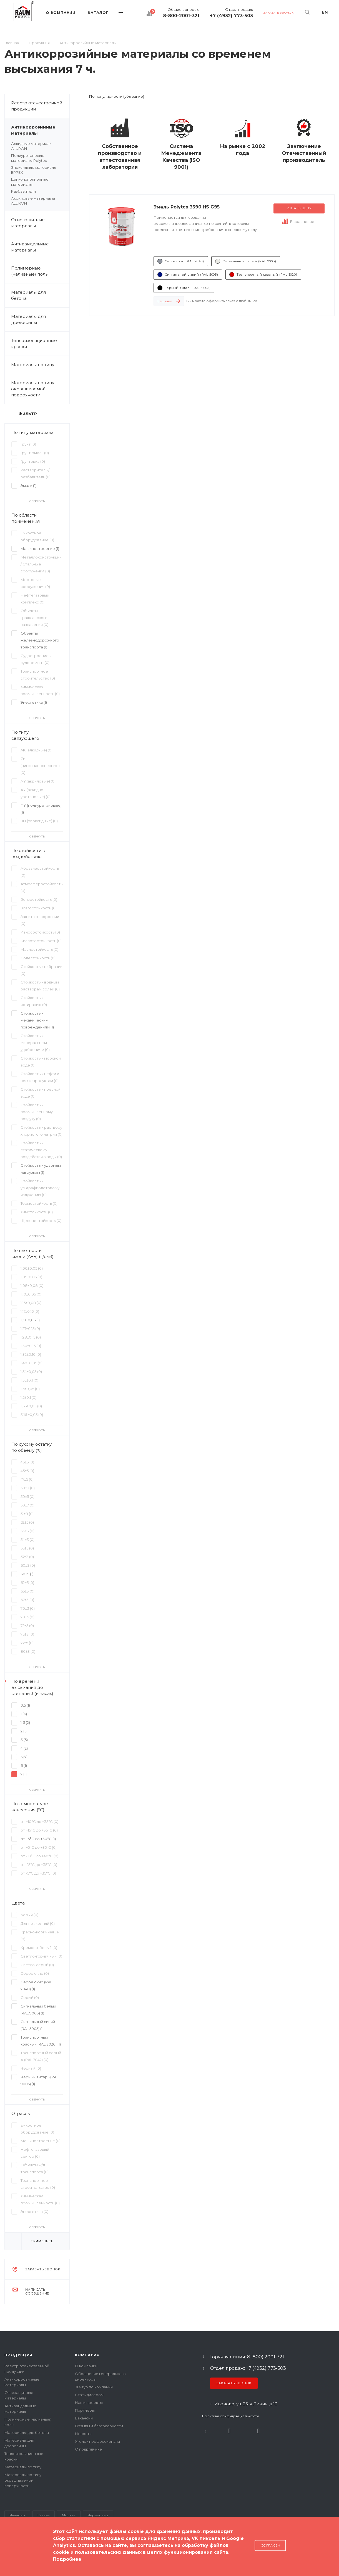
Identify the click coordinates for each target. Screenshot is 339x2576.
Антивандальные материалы (30, 247)
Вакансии (84, 2418)
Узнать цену (299, 208)
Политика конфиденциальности (230, 2416)
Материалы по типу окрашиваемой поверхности (40, 389)
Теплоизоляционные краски (34, 343)
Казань (43, 2515)
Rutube (229, 2430)
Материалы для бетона (40, 295)
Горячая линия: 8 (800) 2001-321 (247, 2357)
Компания (87, 2355)
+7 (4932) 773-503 (231, 16)
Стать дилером (89, 2395)
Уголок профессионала (97, 2441)
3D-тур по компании (94, 2387)
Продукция (18, 2355)
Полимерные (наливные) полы (40, 271)
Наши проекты (89, 2402)
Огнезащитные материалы (28, 222)
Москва (68, 2515)
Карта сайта (15, 2553)
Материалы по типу (40, 365)
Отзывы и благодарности (99, 2426)
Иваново (17, 2515)
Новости (83, 2433)
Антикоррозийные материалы (40, 130)
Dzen (258, 2430)
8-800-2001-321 (181, 16)
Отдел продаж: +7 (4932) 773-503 (248, 2368)
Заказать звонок (234, 2383)
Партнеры (85, 2410)
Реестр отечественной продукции (36, 106)
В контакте (205, 2430)
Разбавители (23, 191)
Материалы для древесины (28, 319)
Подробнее (67, 2559)
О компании (86, 2366)
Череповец (98, 2515)
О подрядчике (88, 2449)
